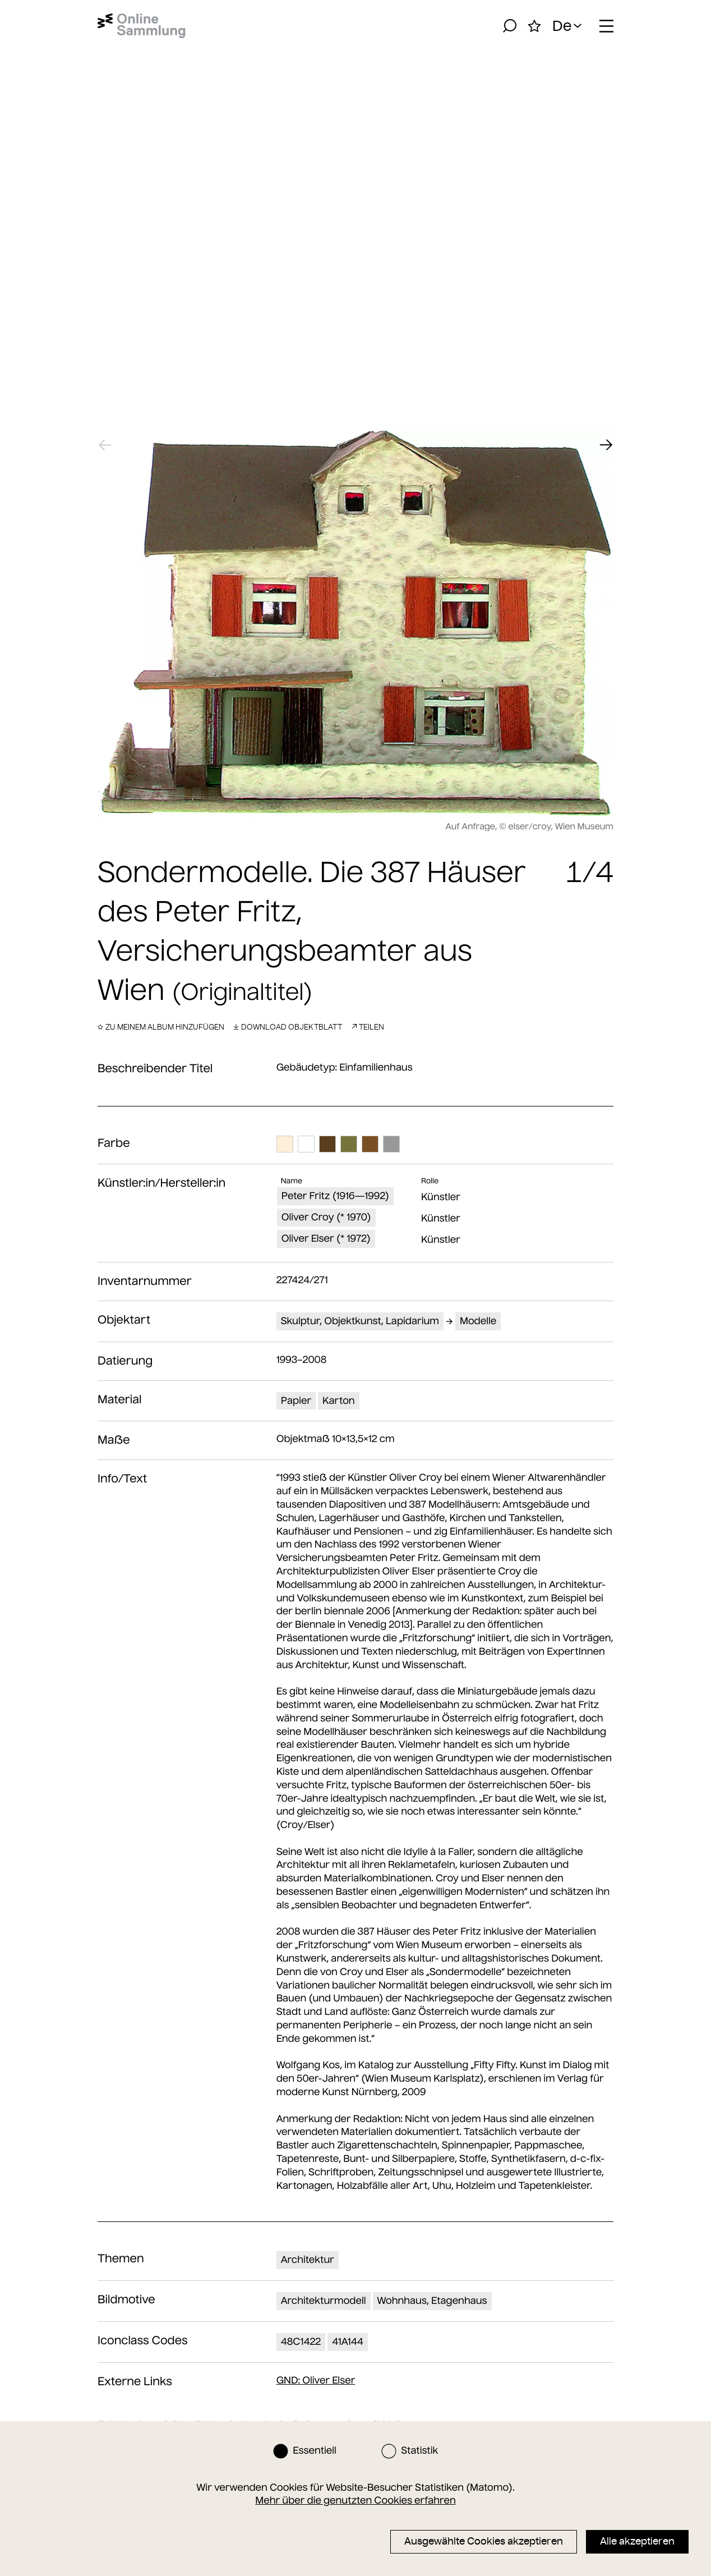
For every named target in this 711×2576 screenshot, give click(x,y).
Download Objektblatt (287, 1026)
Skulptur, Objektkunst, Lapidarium (360, 1321)
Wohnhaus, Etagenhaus (432, 2300)
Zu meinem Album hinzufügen (161, 1026)
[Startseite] (141, 26)
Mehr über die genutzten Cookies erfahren (355, 2500)
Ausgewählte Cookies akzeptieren (483, 2541)
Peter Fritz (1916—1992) (335, 1196)
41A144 (347, 2341)
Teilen (367, 1026)
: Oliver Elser (316, 2380)
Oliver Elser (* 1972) (326, 1238)
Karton (338, 1400)
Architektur (307, 2259)
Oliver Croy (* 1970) (326, 1217)
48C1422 (301, 2341)
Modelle (478, 1321)
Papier (296, 1400)
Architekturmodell (323, 2300)
